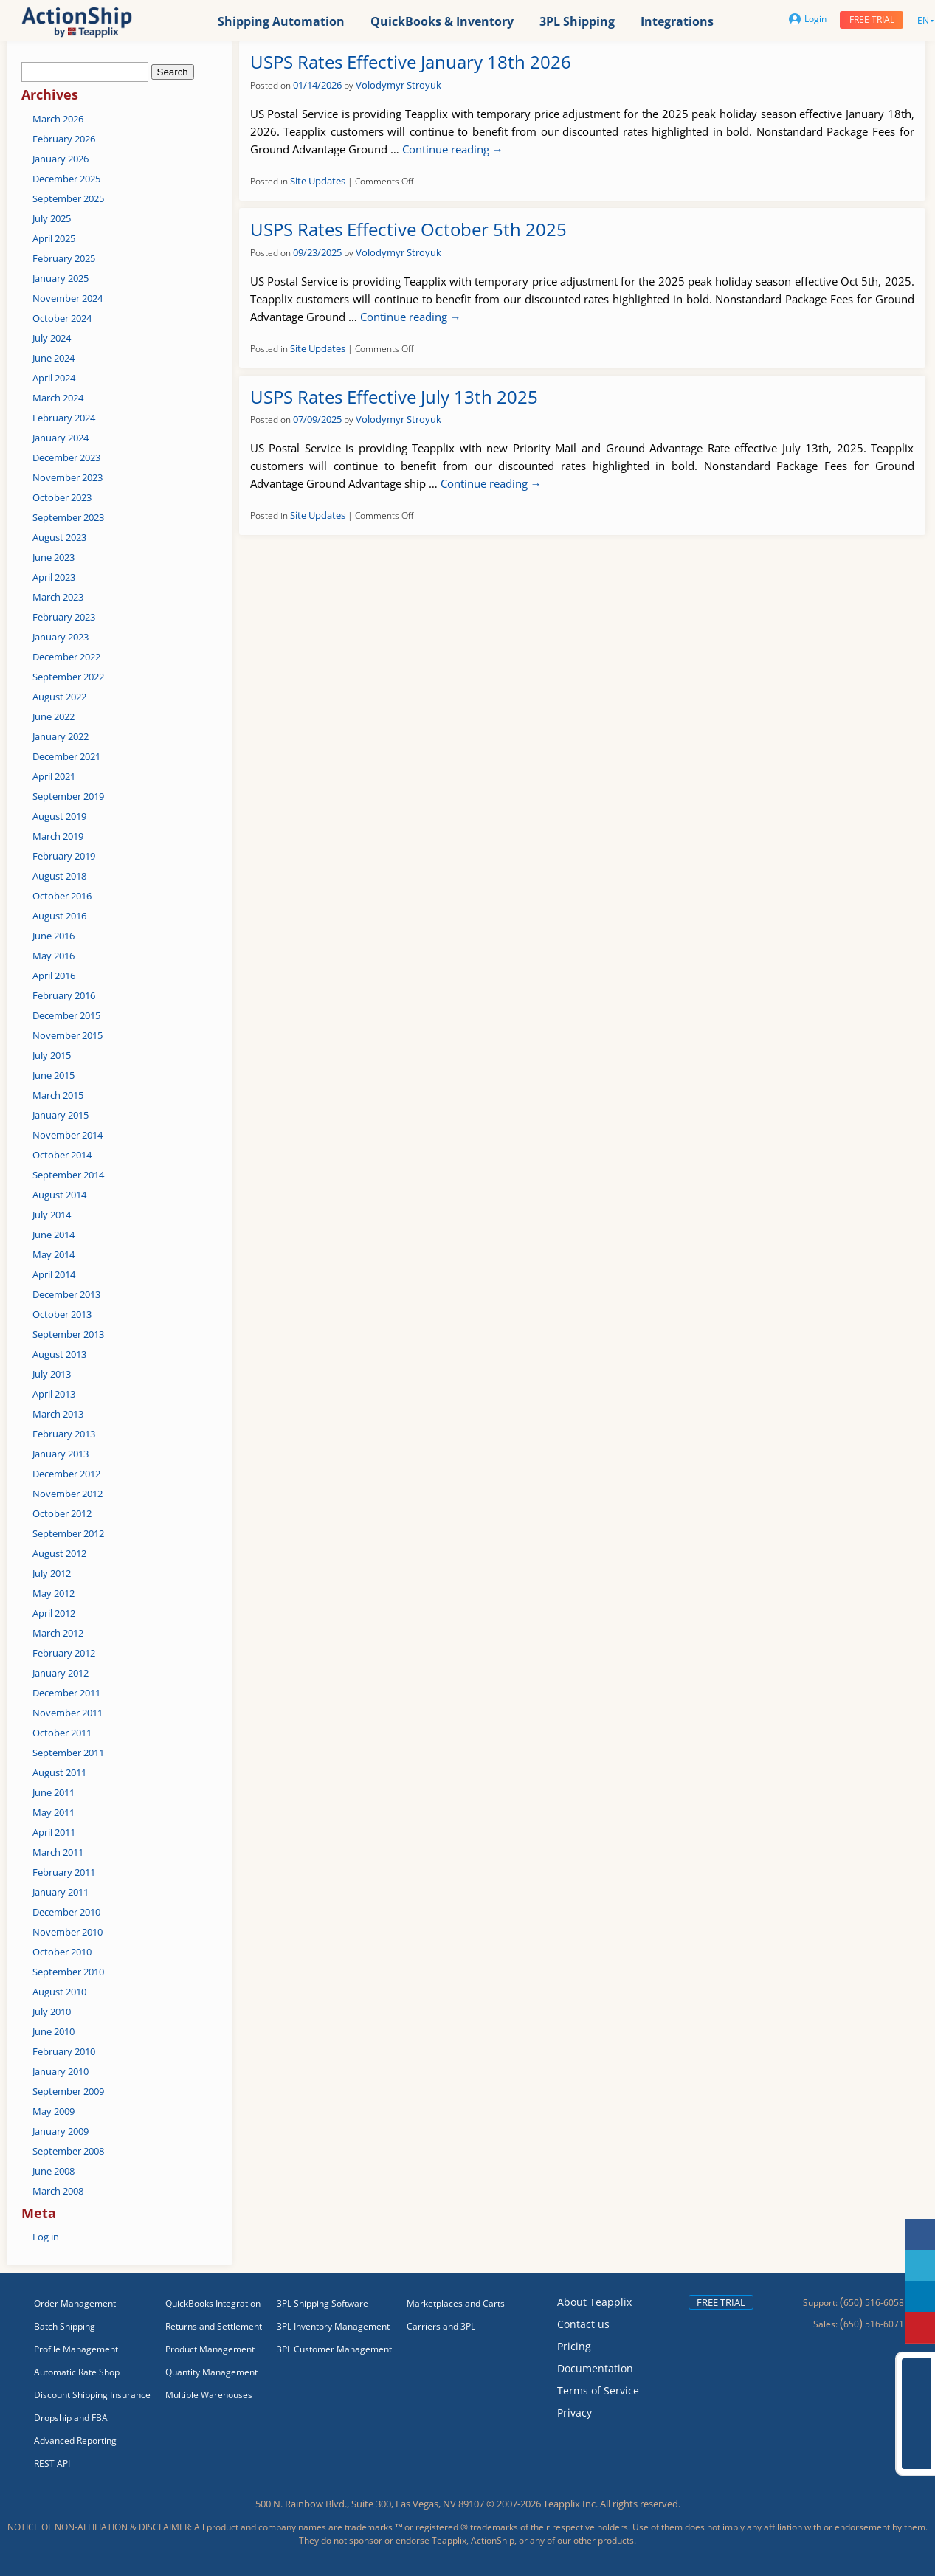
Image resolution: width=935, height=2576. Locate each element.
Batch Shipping (64, 2326)
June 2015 (53, 1075)
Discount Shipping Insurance (92, 2395)
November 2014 (67, 1135)
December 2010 (66, 1912)
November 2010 (67, 1931)
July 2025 (51, 218)
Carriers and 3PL (441, 2326)
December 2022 (66, 656)
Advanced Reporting (75, 2440)
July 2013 (51, 1374)
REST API (52, 2463)
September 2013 (68, 1334)
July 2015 (51, 1055)
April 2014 (53, 1274)
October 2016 (62, 895)
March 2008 (57, 2190)
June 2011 (53, 1792)
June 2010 (53, 2031)
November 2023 (67, 477)
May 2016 (53, 955)
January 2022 (60, 736)
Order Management (75, 2303)
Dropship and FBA (71, 2417)
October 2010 (62, 1951)
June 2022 (53, 716)
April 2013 (53, 1394)
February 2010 (63, 2051)
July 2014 (51, 1214)
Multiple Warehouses (208, 2395)
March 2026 (57, 118)
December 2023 (66, 457)
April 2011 (53, 1832)
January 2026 (60, 158)
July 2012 (51, 1573)
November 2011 (67, 1712)
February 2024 (63, 417)
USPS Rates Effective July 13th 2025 (394, 396)
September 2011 (68, 1752)
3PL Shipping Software (322, 2303)
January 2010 (60, 2071)
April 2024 (53, 377)
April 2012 (53, 1613)
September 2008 (68, 2151)
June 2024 (53, 358)
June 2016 (53, 935)
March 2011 (57, 1852)
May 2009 (53, 2111)
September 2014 (68, 1174)
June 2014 (53, 1234)
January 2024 (60, 437)
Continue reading (452, 149)
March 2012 (57, 1633)
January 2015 (60, 1115)
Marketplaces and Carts (456, 2303)
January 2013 (60, 1453)
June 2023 (53, 557)
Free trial (871, 19)
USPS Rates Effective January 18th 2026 (410, 61)
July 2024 (51, 338)
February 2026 (63, 138)
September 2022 (68, 676)
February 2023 (63, 617)
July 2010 (51, 2011)
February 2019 (63, 856)
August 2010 (59, 1991)
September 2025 (68, 198)
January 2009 (60, 2131)
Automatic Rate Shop (77, 2372)
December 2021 (66, 756)
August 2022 (59, 696)
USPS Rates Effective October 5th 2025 (408, 229)
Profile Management (76, 2349)
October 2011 (62, 1732)
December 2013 (66, 1294)
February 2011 (63, 1872)
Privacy (574, 2413)
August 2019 (59, 816)
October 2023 (62, 497)
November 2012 (67, 1493)
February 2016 (63, 995)
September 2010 (68, 1971)
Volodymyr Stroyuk (398, 84)
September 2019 (68, 796)
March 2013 (57, 1413)
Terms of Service (598, 2390)
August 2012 (59, 1553)
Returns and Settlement (213, 2326)
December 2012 (66, 1473)
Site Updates (317, 180)
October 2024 (62, 318)
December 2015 (66, 1015)
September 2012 (68, 1533)
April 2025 (53, 238)
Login (808, 19)
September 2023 (68, 517)
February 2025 (63, 258)
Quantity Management (211, 2372)
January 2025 (60, 278)
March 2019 (57, 836)
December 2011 (66, 1692)
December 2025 (66, 178)
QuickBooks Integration (213, 2303)
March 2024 (57, 397)
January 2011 (60, 1892)
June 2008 (53, 2171)
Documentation (595, 2368)
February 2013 (63, 1433)
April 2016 (53, 975)
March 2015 (57, 1095)
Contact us (583, 2324)
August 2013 (59, 1354)
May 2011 (53, 1812)
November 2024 (67, 298)
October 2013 (62, 1314)
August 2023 (59, 537)
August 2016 (59, 915)
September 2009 (68, 2091)
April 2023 (53, 577)
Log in (45, 2236)
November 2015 (67, 1035)
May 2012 (53, 1593)
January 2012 (60, 1672)
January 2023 (60, 636)
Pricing (574, 2346)
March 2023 (57, 597)
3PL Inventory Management (333, 2326)
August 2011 (59, 1772)
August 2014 (59, 1194)
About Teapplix (594, 2302)
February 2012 (63, 1653)
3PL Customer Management (334, 2349)
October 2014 (62, 1154)
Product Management (210, 2349)
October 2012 (62, 1513)
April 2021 (53, 776)
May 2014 (53, 1254)
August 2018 (59, 876)
